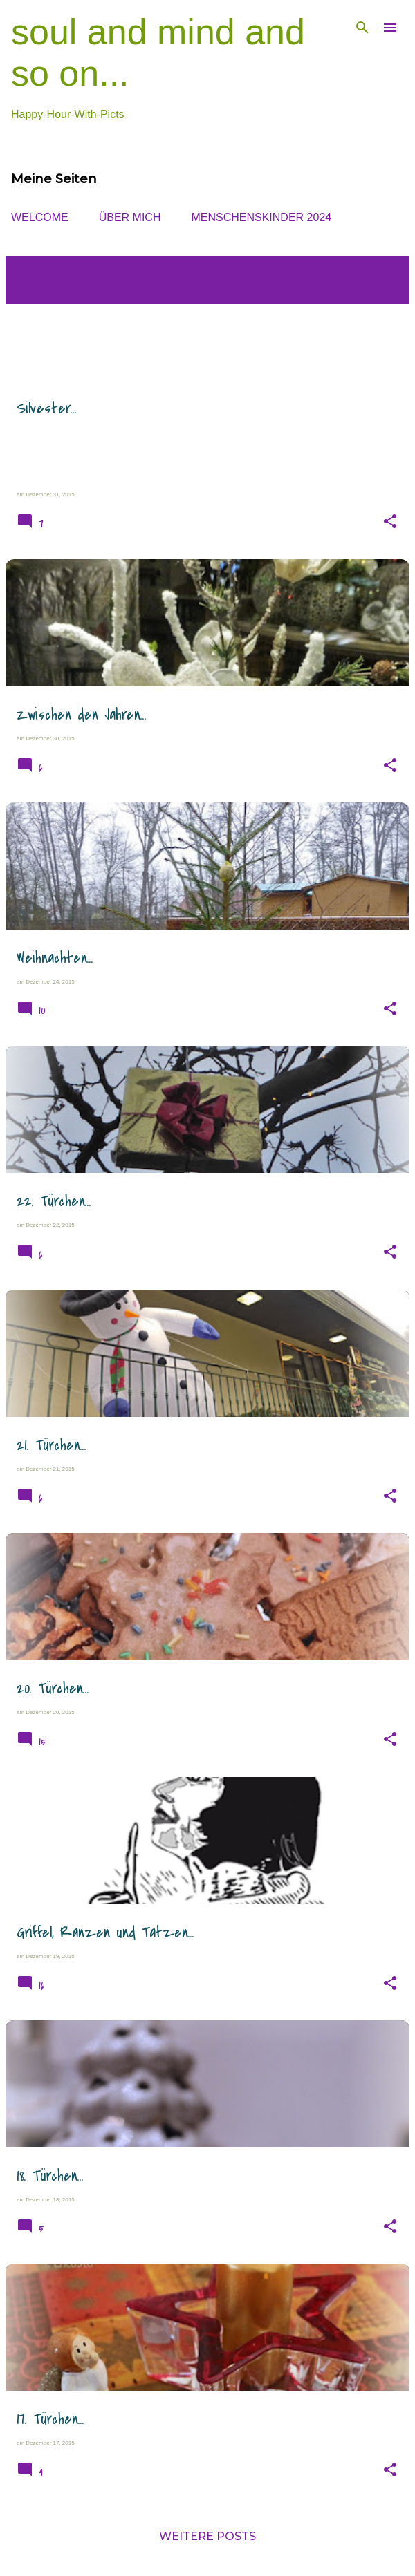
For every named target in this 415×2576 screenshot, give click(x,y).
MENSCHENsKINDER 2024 (261, 217)
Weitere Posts (207, 2536)
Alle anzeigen (63, 289)
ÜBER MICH (130, 217)
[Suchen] (362, 27)
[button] (390, 522)
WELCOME (39, 217)
